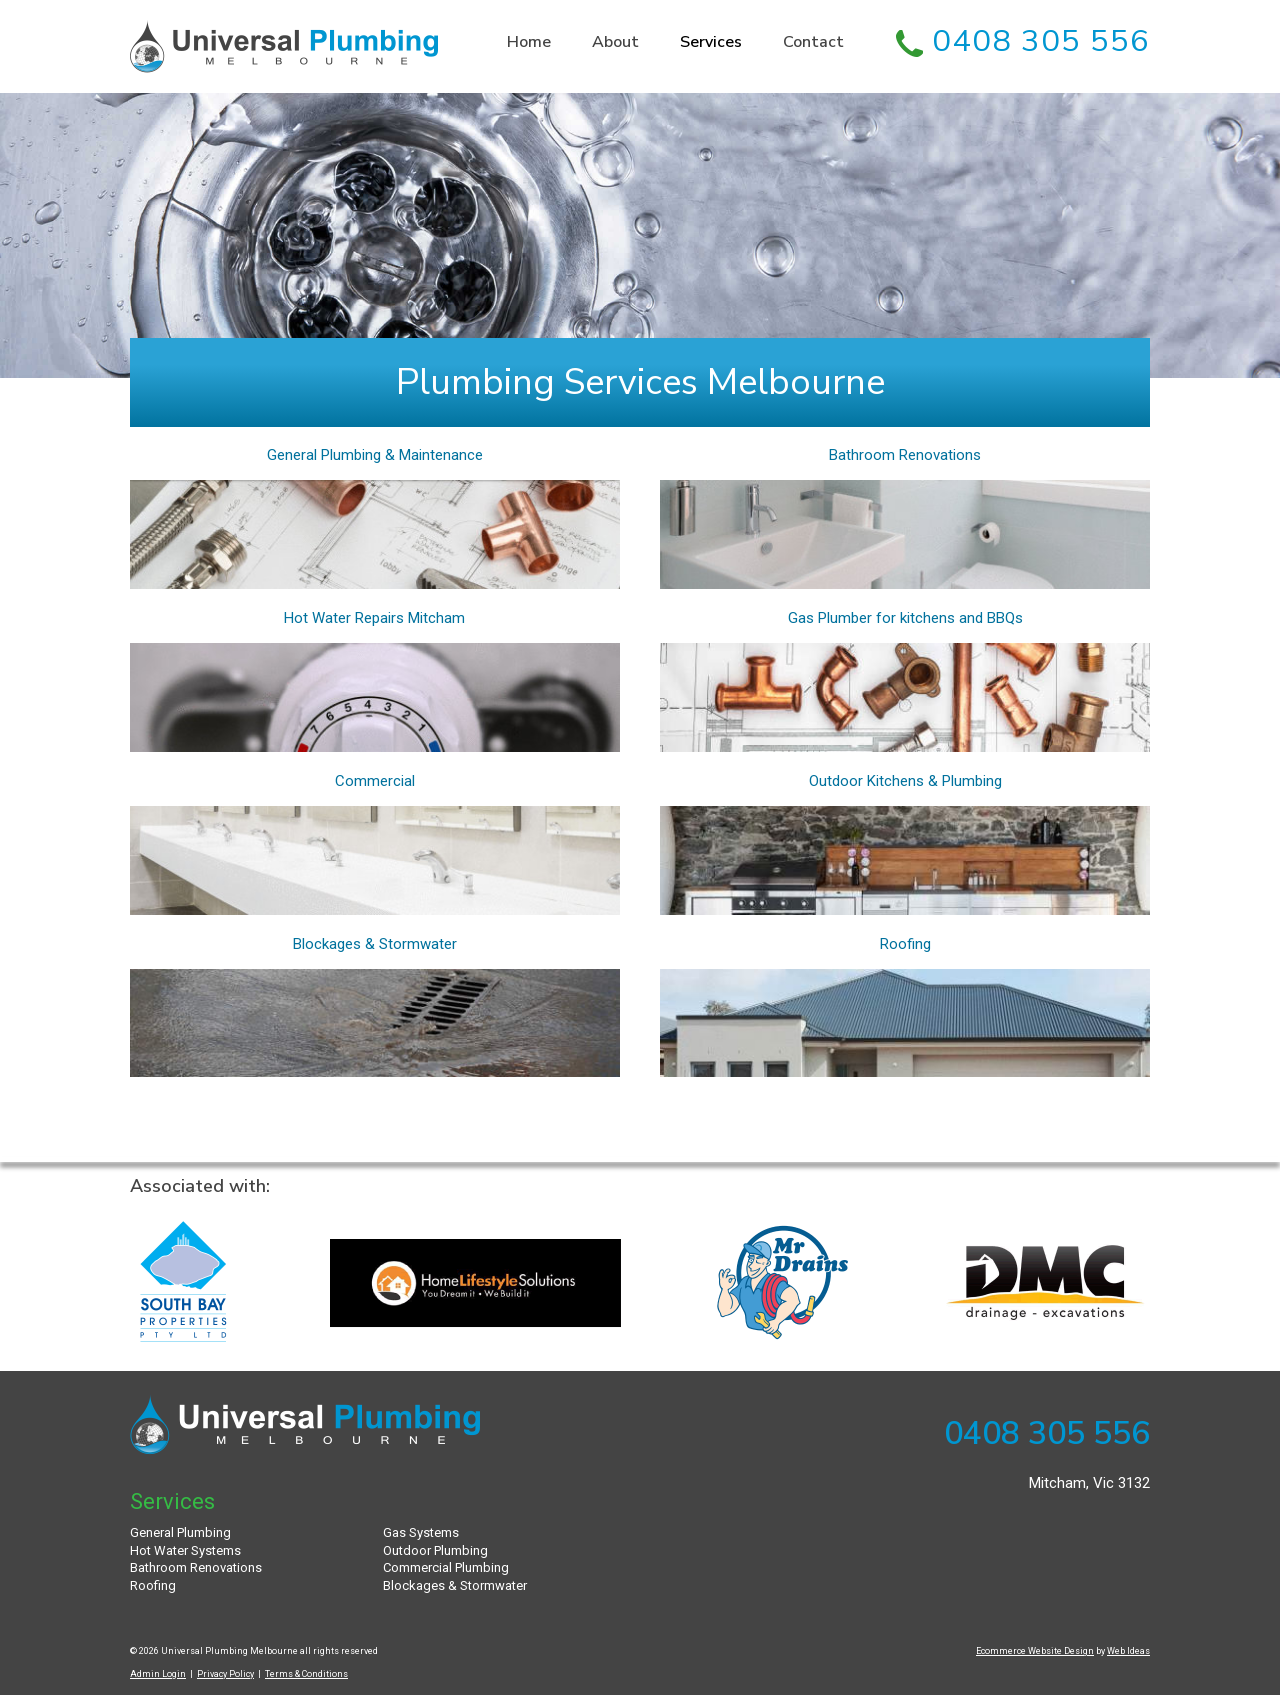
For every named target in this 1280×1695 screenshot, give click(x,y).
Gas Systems (421, 1532)
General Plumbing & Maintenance (375, 455)
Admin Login (158, 1674)
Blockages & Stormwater (375, 944)
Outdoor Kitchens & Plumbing (905, 781)
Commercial (375, 781)
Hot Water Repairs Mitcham (374, 618)
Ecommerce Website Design (1035, 1651)
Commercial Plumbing (446, 1567)
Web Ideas (1128, 1651)
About (615, 42)
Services (711, 42)
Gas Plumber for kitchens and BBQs (905, 618)
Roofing (905, 944)
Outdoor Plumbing (435, 1550)
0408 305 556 (1023, 41)
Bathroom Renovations (905, 455)
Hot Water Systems (185, 1550)
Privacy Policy (225, 1674)
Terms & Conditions (306, 1674)
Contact (813, 42)
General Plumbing (180, 1532)
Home (529, 42)
